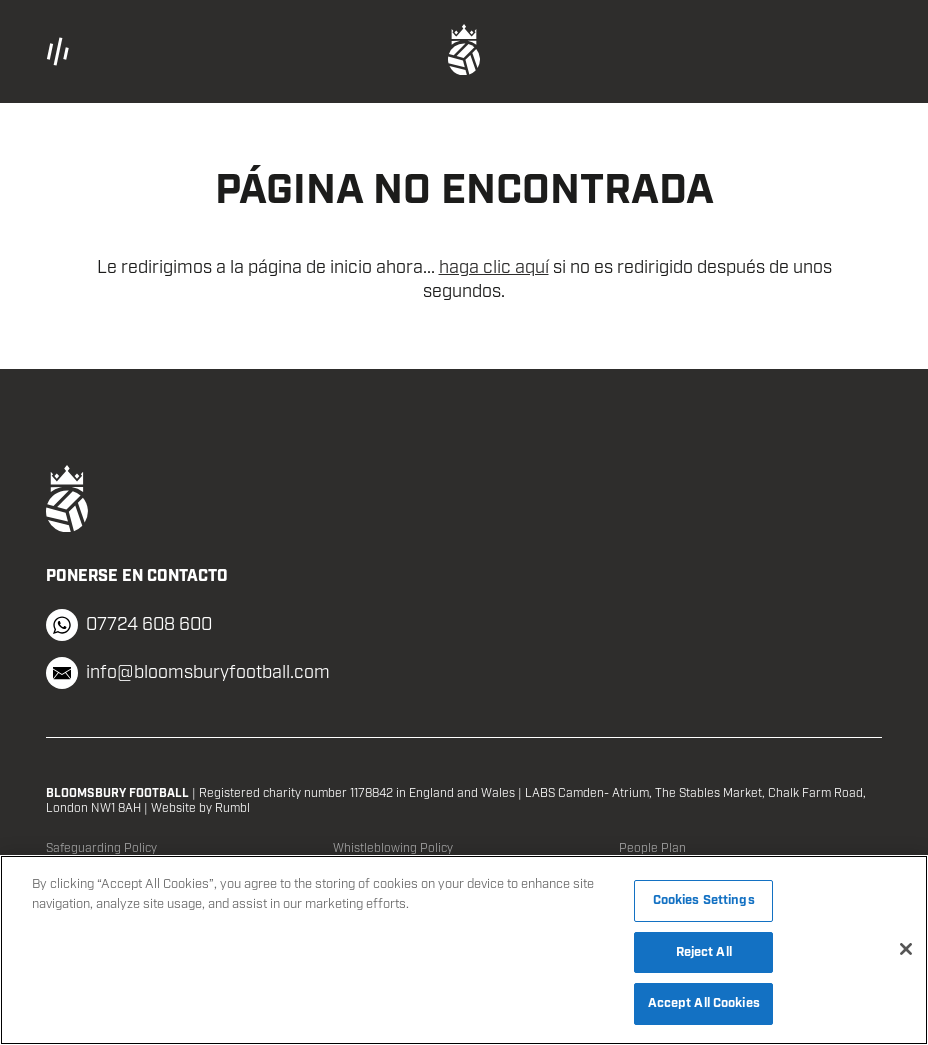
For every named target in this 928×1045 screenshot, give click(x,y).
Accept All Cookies (704, 1003)
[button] (185, 51)
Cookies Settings (704, 900)
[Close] (906, 949)
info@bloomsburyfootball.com (188, 673)
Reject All (704, 952)
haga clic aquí (494, 268)
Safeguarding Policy (101, 848)
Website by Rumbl (200, 808)
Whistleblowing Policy (393, 848)
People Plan (652, 848)
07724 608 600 (129, 625)
